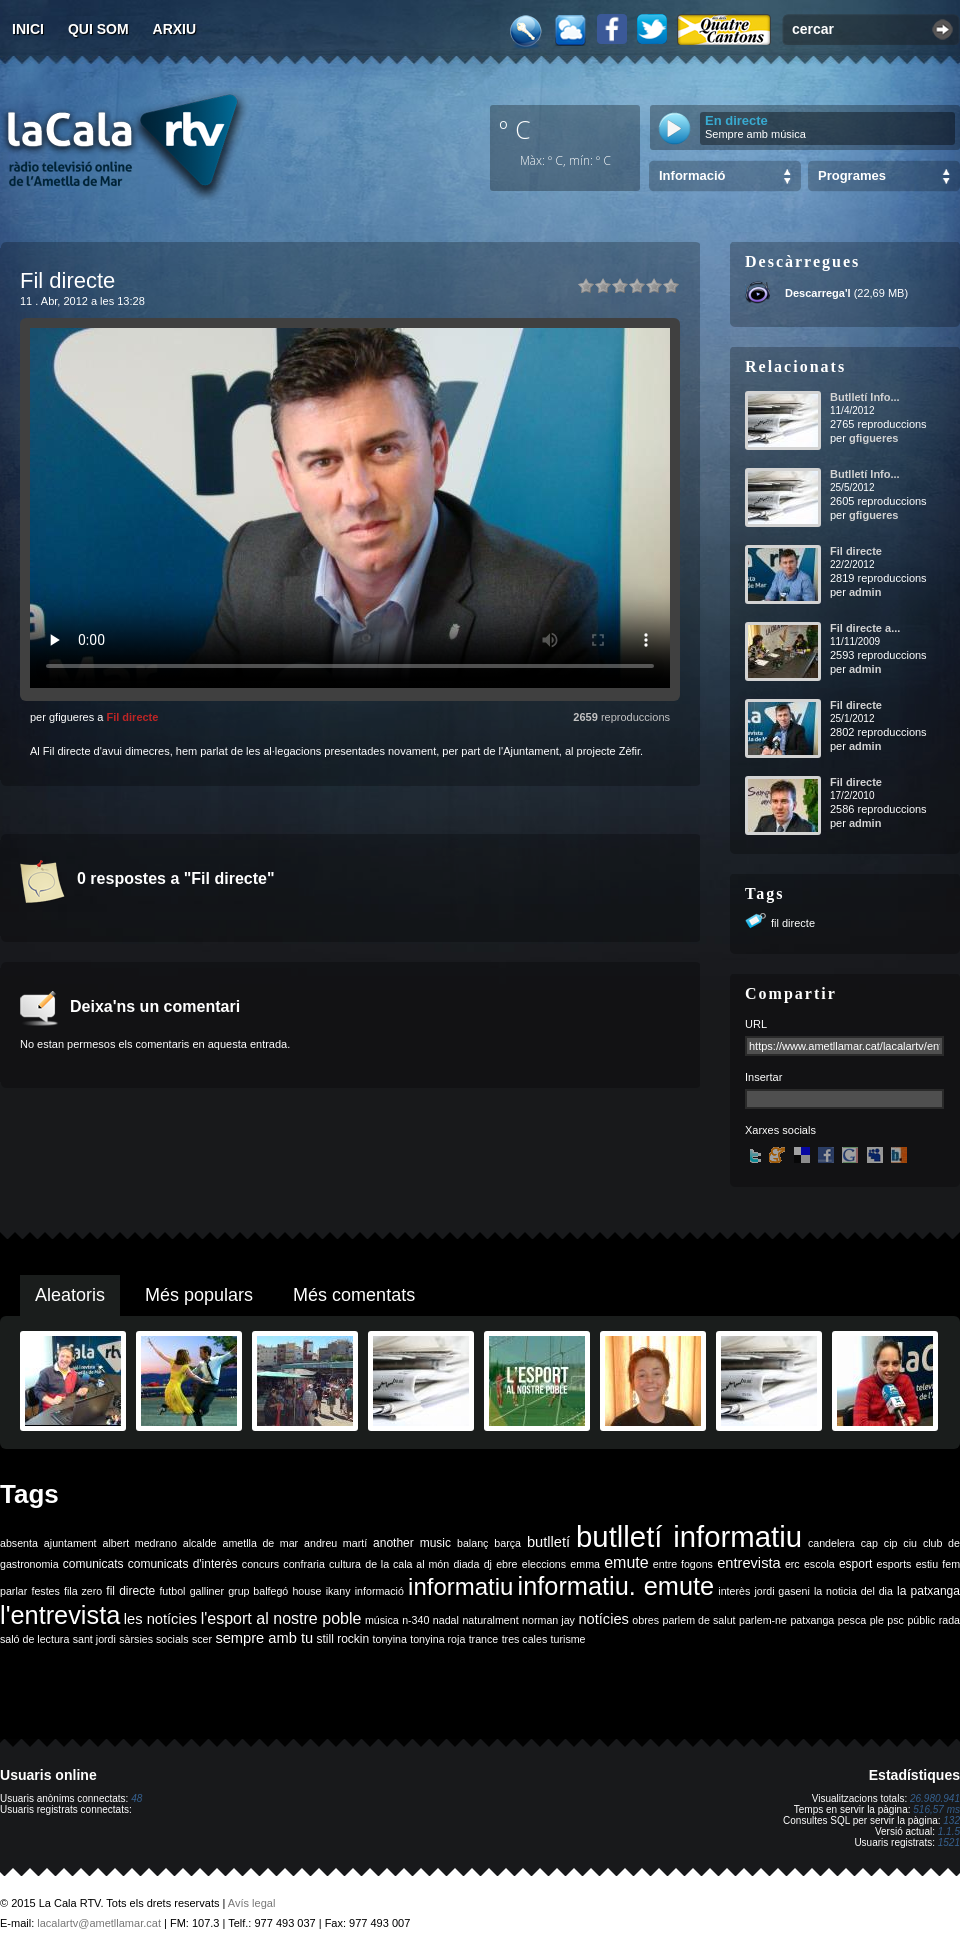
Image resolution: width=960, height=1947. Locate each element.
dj (488, 1564)
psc (895, 1620)
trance (484, 1639)
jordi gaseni (781, 1591)
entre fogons (683, 1564)
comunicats (93, 1564)
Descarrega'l (818, 293)
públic (921, 1620)
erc (792, 1564)
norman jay (548, 1620)
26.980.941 (935, 1798)
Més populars (199, 1295)
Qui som (98, 29)
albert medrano (140, 1543)
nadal (446, 1620)
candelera (831, 1543)
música (382, 1620)
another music (412, 1543)
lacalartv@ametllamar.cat (99, 1923)
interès (734, 1591)
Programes (852, 175)
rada (949, 1620)
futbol (172, 1591)
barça (507, 1543)
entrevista (749, 1563)
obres (645, 1620)
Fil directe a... (865, 628)
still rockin (342, 1639)
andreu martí (335, 1543)
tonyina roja (437, 1639)
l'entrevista (60, 1615)
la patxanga (928, 1591)
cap (869, 1543)
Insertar (763, 1077)
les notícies (160, 1619)
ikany (338, 1591)
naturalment (490, 1620)
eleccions (544, 1564)
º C (515, 129)
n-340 (415, 1620)
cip (891, 1543)
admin (865, 592)
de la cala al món (407, 1564)
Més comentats (354, 1295)
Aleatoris (70, 1295)
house (306, 1591)
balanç (472, 1543)
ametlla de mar (260, 1543)
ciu (910, 1543)
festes (45, 1591)
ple (877, 1620)
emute (626, 1562)
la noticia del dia (853, 1591)
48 (136, 1798)
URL (756, 1024)
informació (379, 1591)
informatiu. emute (616, 1586)
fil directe (793, 923)
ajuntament (70, 1543)
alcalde (200, 1543)
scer (202, 1639)
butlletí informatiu (689, 1536)
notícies (603, 1619)
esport (855, 1564)
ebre (506, 1564)
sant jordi (94, 1639)
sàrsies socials (153, 1639)
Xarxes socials (780, 1130)
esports (893, 1564)
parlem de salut (698, 1620)
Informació (692, 175)
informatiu (460, 1586)
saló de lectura (34, 1639)
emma (585, 1564)
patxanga (812, 1620)
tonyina (390, 1639)
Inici (28, 29)
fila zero (83, 1591)
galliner (207, 1591)
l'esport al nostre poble (281, 1618)
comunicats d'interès (183, 1564)
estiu (927, 1564)
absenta (19, 1543)
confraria (303, 1564)
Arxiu (175, 29)
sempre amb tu (264, 1638)
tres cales (525, 1639)
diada (466, 1564)
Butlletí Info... (865, 397)
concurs (260, 1564)
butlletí (548, 1542)
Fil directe (132, 717)
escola (819, 1564)
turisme (568, 1639)
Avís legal (252, 1903)
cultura (345, 1564)
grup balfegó (258, 1591)
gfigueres (874, 438)
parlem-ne (763, 1620)
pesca (852, 1620)
